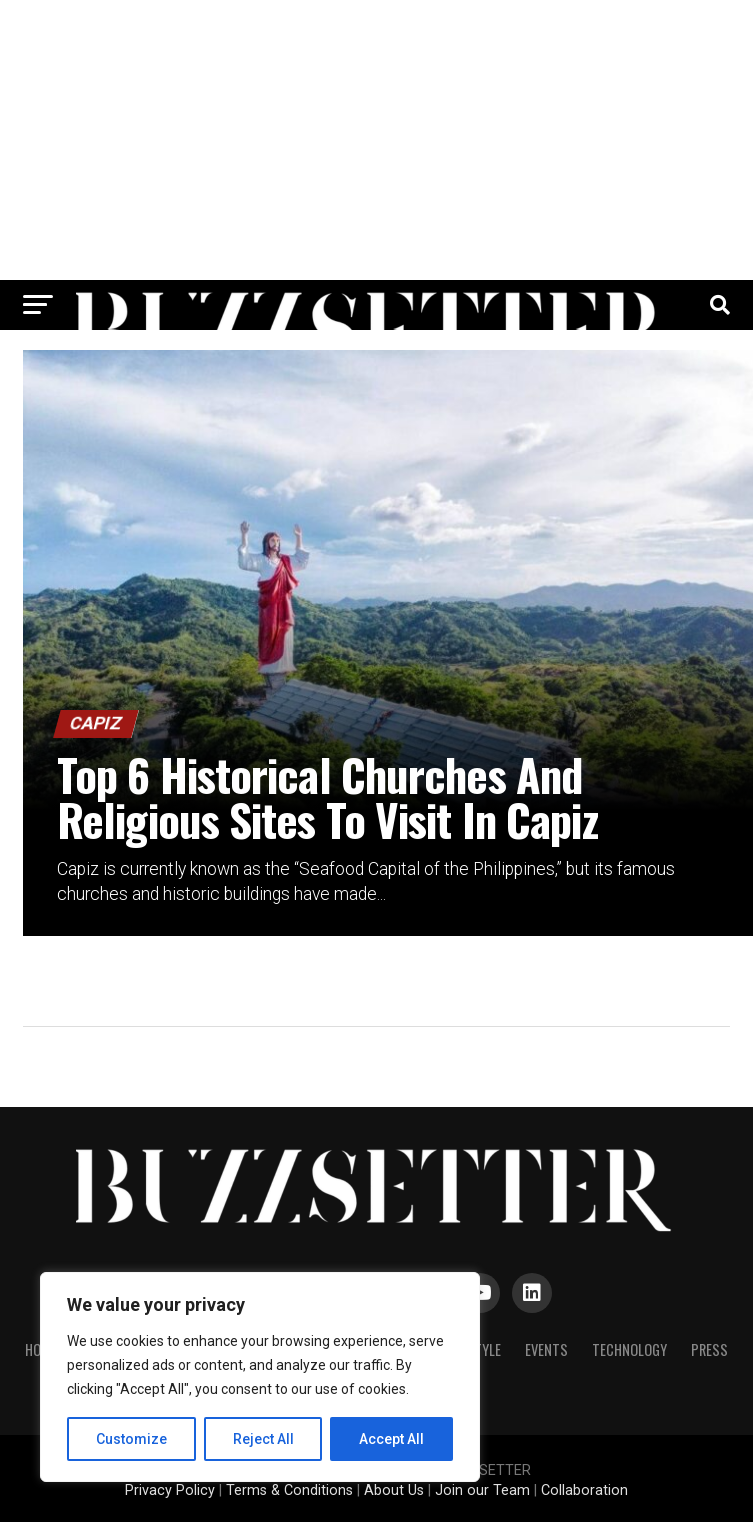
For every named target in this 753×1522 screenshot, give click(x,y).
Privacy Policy (170, 1490)
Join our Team (482, 1490)
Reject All (263, 1439)
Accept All (391, 1439)
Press (709, 1349)
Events (546, 1349)
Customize (131, 1439)
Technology (629, 1349)
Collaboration (584, 1490)
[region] (260, 1377)
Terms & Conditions (289, 1490)
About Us (394, 1490)
